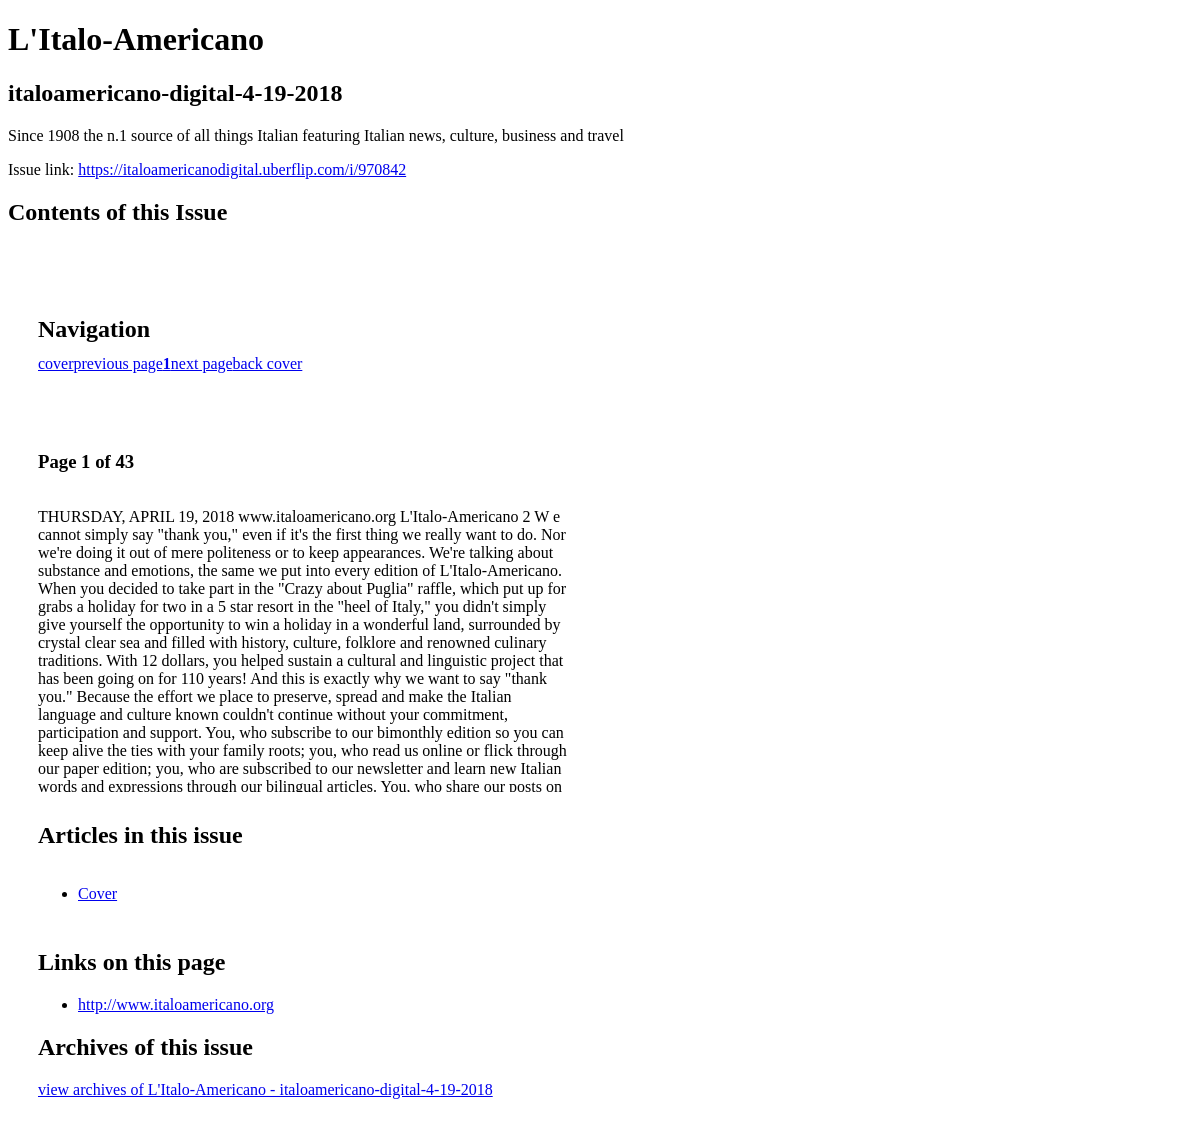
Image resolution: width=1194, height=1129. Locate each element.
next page (202, 363)
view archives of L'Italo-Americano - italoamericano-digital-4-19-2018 (265, 1089)
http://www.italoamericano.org (176, 1004)
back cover (268, 363)
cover (56, 363)
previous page (118, 363)
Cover (97, 893)
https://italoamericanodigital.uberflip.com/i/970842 (242, 169)
